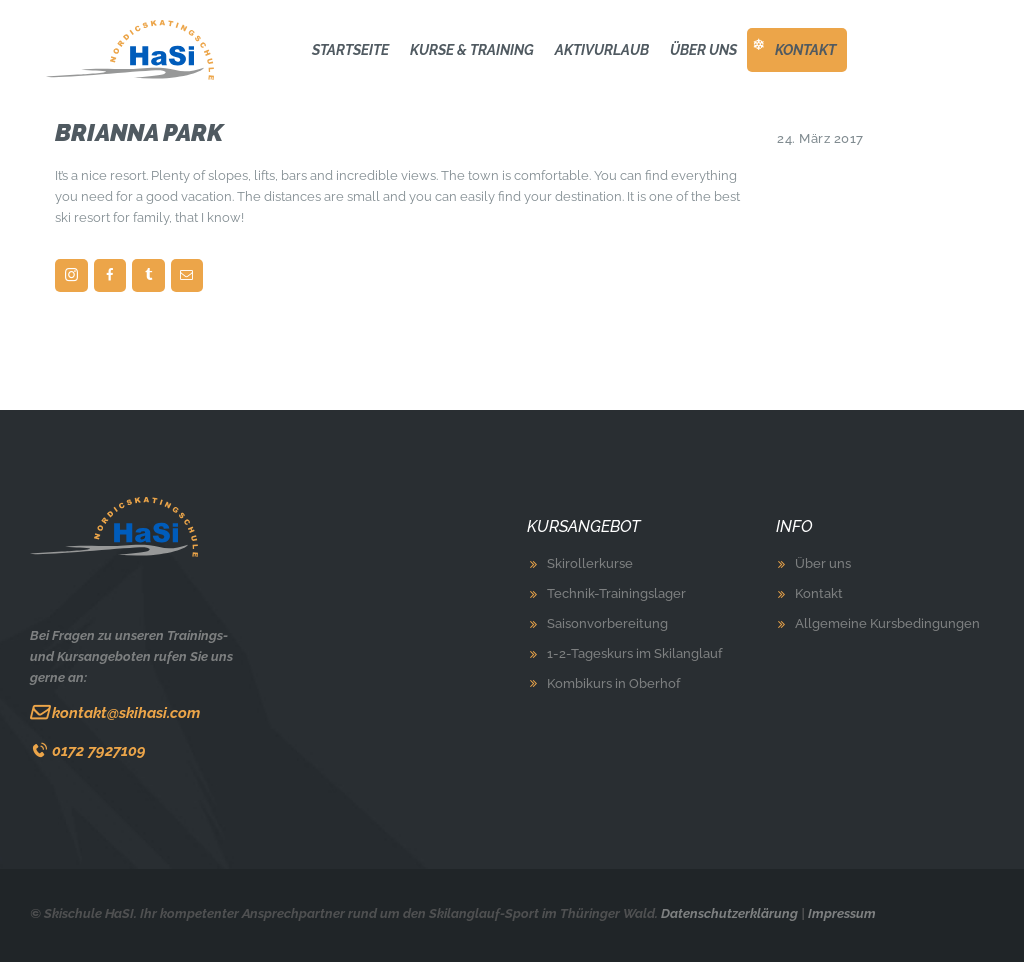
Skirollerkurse (590, 563)
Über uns (823, 563)
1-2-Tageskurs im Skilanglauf (634, 653)
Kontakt (819, 593)
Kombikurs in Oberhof (613, 683)
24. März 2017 (820, 138)
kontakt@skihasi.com (126, 712)
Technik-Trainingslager (616, 593)
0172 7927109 (99, 750)
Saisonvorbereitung (607, 623)
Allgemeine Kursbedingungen (887, 623)
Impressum (842, 913)
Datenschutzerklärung (729, 913)
